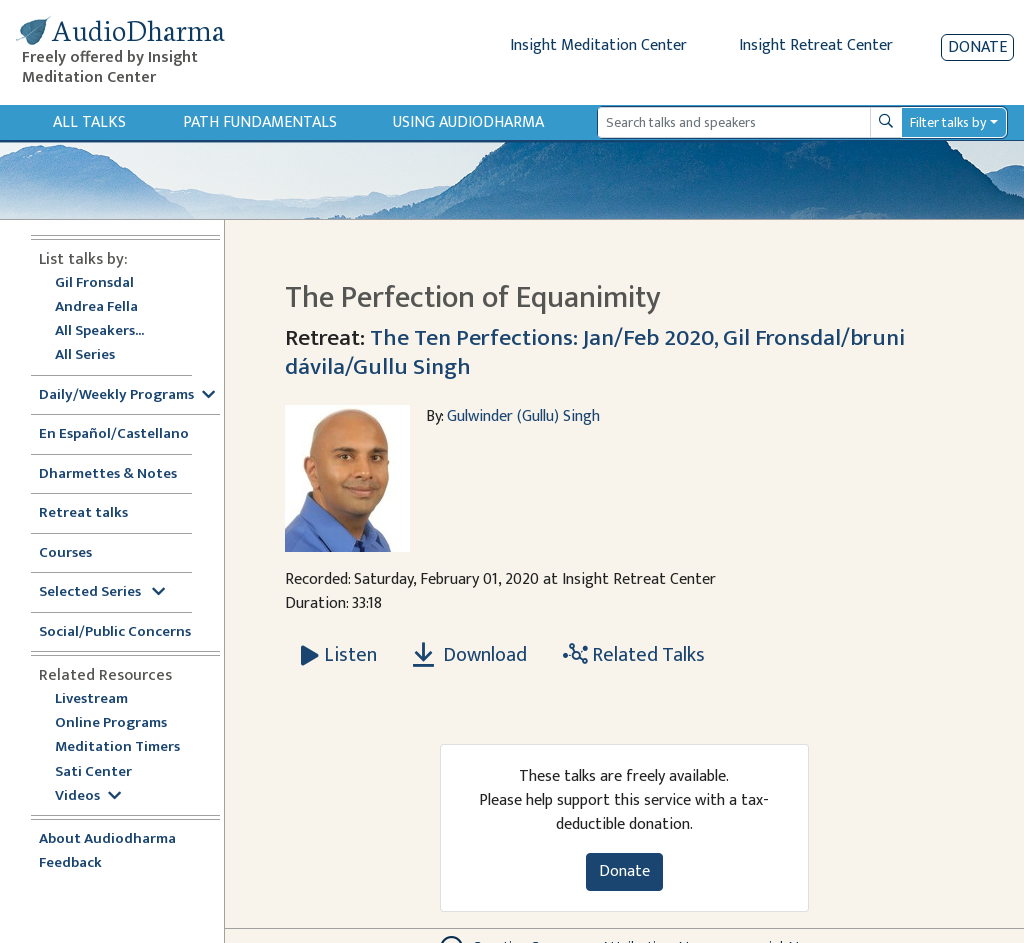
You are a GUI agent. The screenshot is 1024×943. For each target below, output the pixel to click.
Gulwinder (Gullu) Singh (523, 416)
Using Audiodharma (468, 122)
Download (470, 655)
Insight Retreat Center (816, 45)
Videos (88, 796)
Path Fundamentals (260, 122)
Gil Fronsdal (94, 283)
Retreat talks (83, 513)
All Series (85, 355)
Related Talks (634, 655)
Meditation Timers (117, 747)
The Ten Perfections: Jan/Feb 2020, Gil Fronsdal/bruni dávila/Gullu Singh (595, 351)
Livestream (91, 699)
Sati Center (93, 772)
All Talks (89, 122)
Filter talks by (948, 122)
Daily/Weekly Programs (127, 395)
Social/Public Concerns (115, 632)
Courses (65, 553)
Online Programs (111, 723)
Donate (977, 47)
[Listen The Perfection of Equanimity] (339, 655)
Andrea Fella (96, 307)
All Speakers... (99, 331)
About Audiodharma (107, 839)
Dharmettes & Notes (108, 474)
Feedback (70, 863)
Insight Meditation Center (598, 45)
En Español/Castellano (114, 434)
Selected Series (102, 592)
